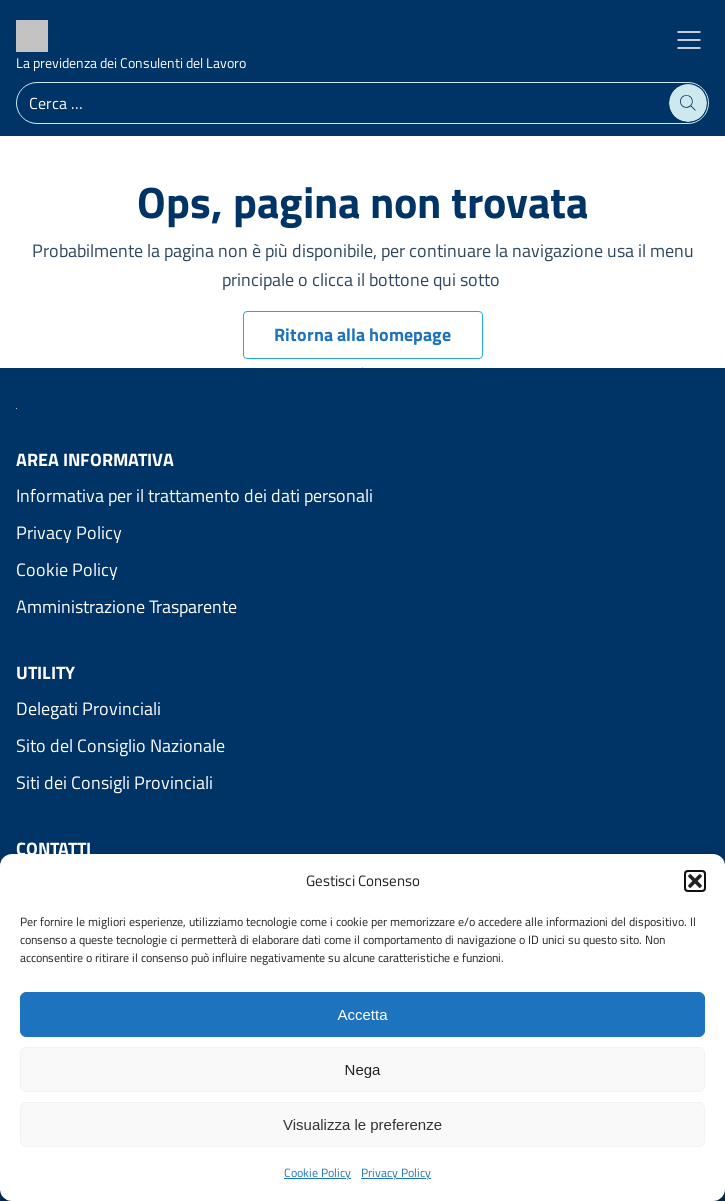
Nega (363, 1069)
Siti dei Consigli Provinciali (114, 782)
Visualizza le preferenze (362, 1124)
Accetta (362, 1014)
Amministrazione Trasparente (126, 606)
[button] (695, 881)
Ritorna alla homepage (362, 334)
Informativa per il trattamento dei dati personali (194, 495)
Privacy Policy (396, 1172)
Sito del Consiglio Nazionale (120, 745)
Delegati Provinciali (88, 708)
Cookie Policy (317, 1172)
